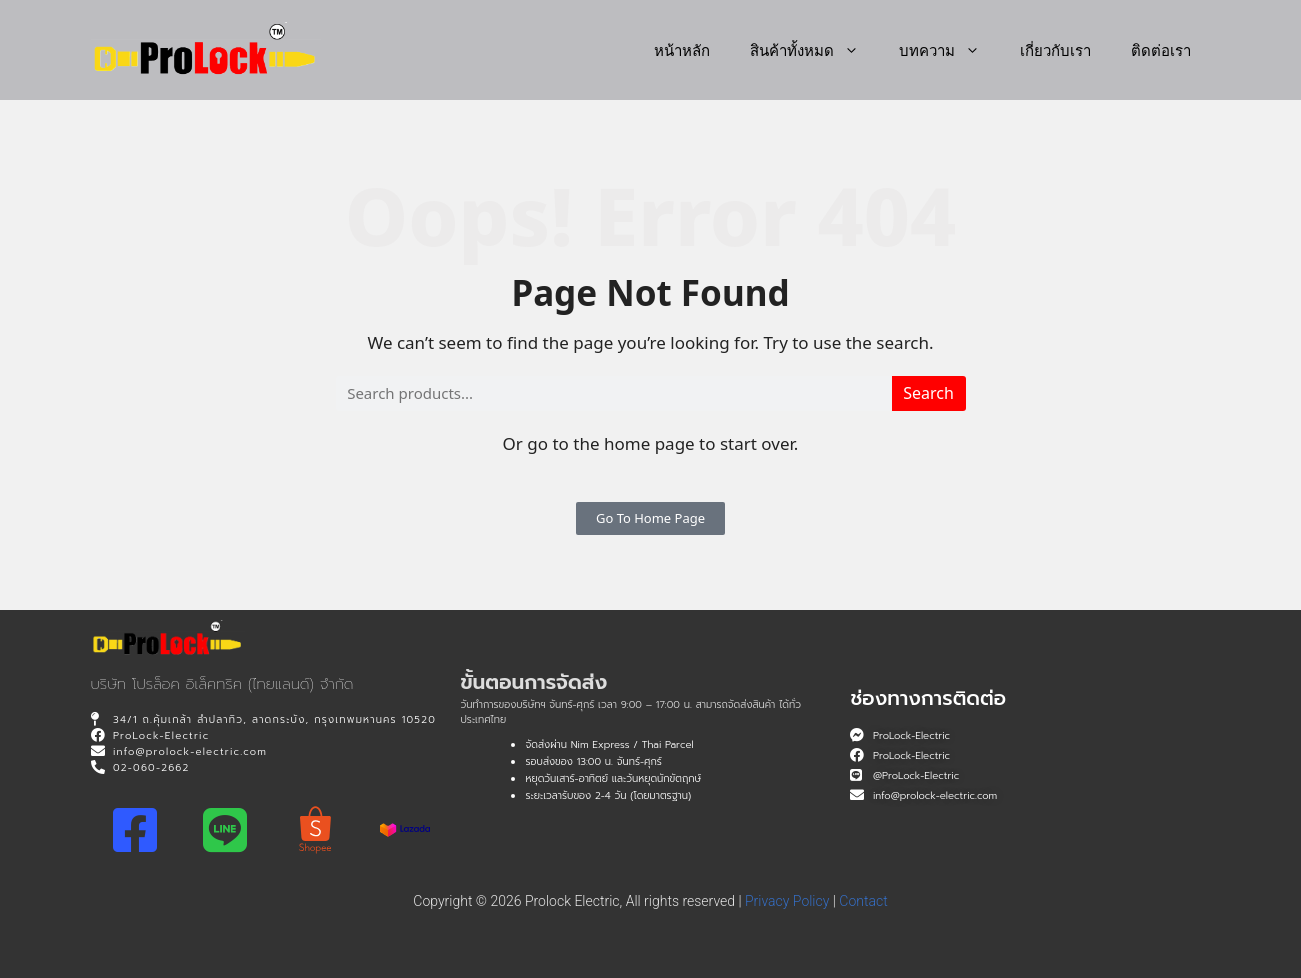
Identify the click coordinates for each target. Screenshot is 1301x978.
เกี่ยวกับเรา (1055, 50)
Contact (863, 901)
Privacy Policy (787, 901)
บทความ (949, 50)
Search (928, 393)
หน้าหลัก (682, 50)
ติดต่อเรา (1161, 50)
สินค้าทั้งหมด (814, 50)
